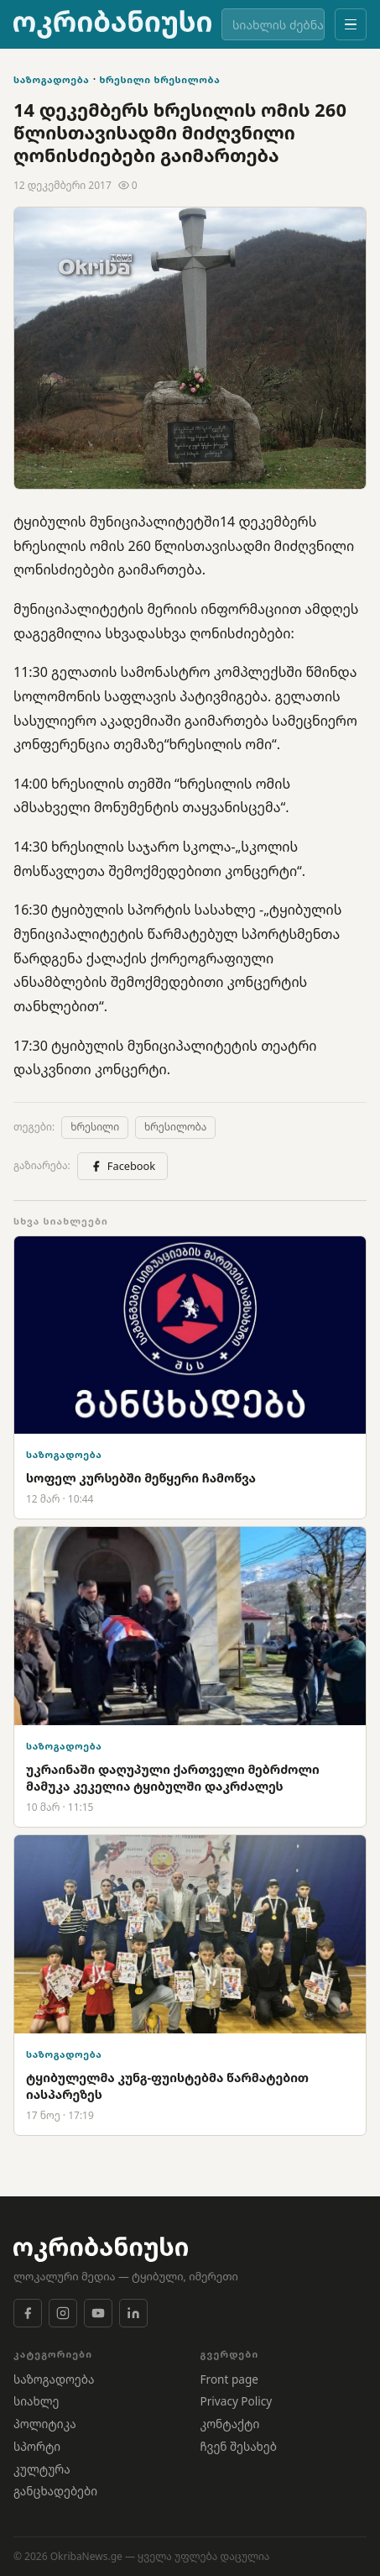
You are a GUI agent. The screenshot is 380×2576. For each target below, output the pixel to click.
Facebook (122, 1165)
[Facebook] (27, 2313)
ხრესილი (124, 79)
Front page (229, 2379)
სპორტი (36, 2446)
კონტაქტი (230, 2424)
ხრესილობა (187, 79)
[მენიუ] (351, 24)
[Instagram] (63, 2313)
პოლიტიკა (44, 2424)
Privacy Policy (236, 2401)
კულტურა (41, 2469)
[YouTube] (98, 2313)
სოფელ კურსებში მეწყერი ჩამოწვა (141, 1478)
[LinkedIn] (133, 2313)
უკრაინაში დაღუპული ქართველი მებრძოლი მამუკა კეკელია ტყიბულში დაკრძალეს (173, 1777)
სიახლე (36, 2401)
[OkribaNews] (112, 24)
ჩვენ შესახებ (238, 2446)
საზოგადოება (51, 79)
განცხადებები (55, 2491)
